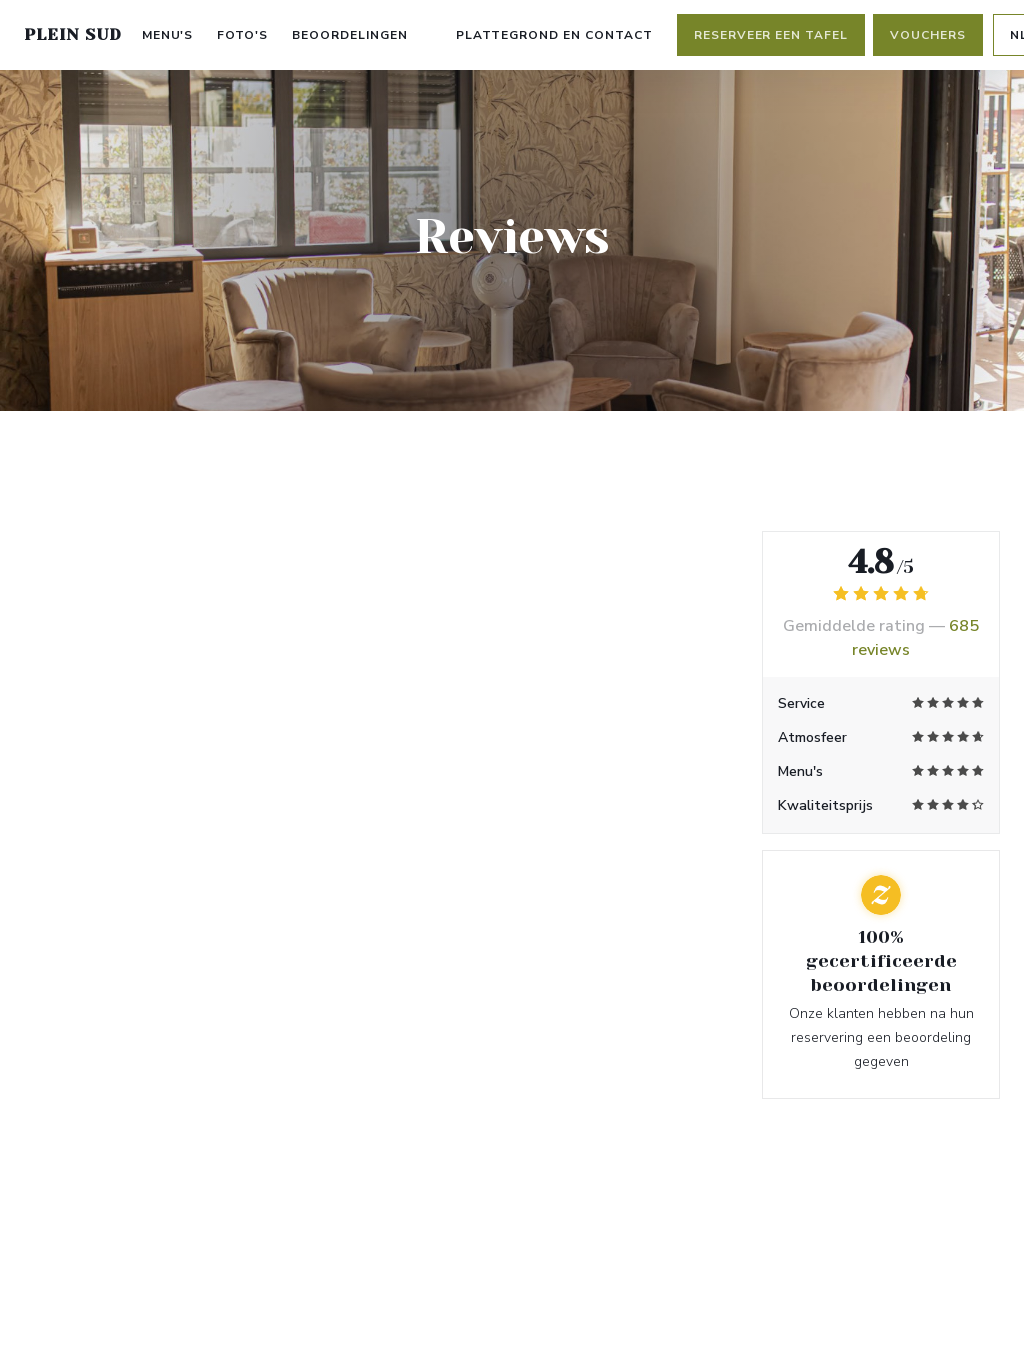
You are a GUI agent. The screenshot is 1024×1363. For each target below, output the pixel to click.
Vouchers (928, 35)
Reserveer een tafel (771, 35)
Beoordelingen (349, 35)
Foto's (242, 35)
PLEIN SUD (73, 34)
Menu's (168, 35)
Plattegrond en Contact (554, 35)
